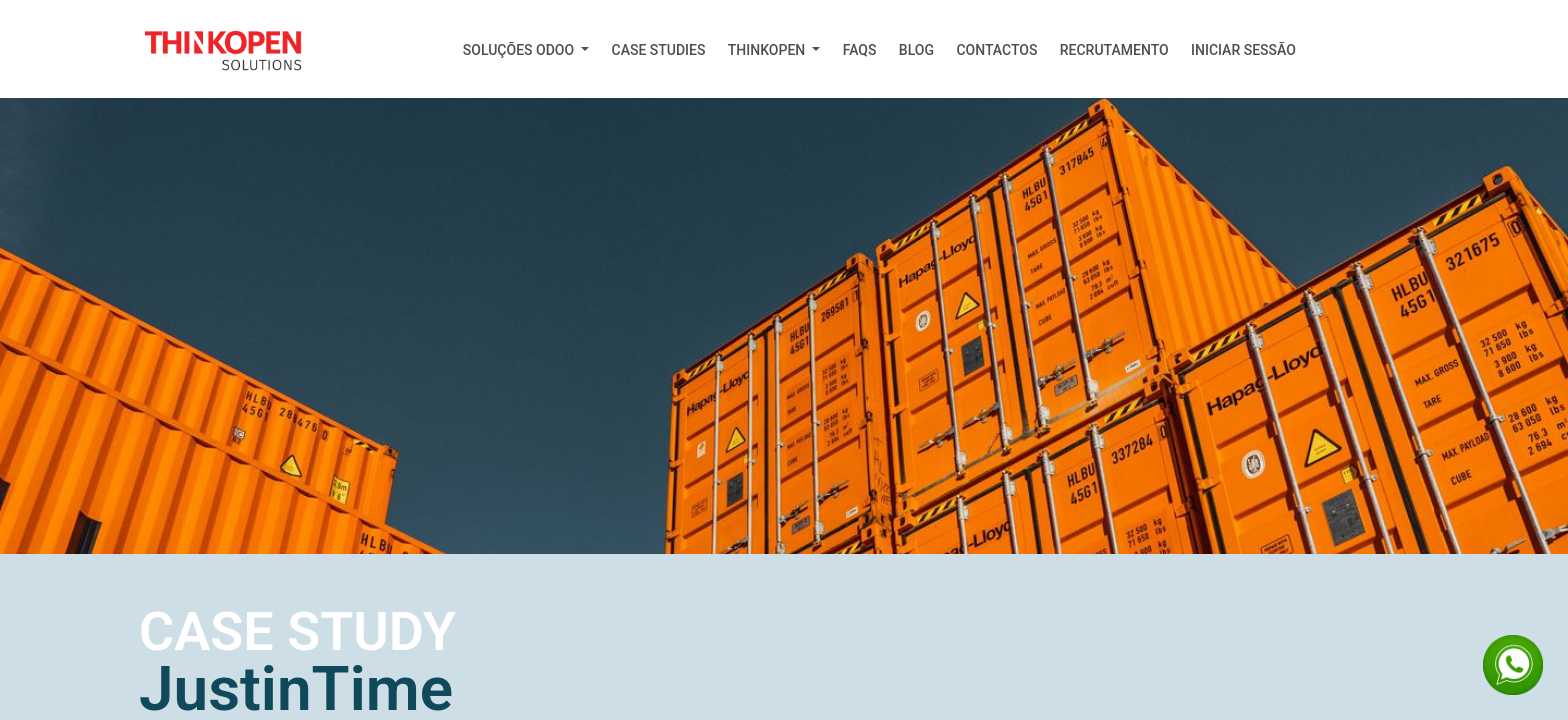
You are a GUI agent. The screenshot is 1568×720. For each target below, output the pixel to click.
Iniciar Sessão (1243, 50)
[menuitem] (526, 50)
